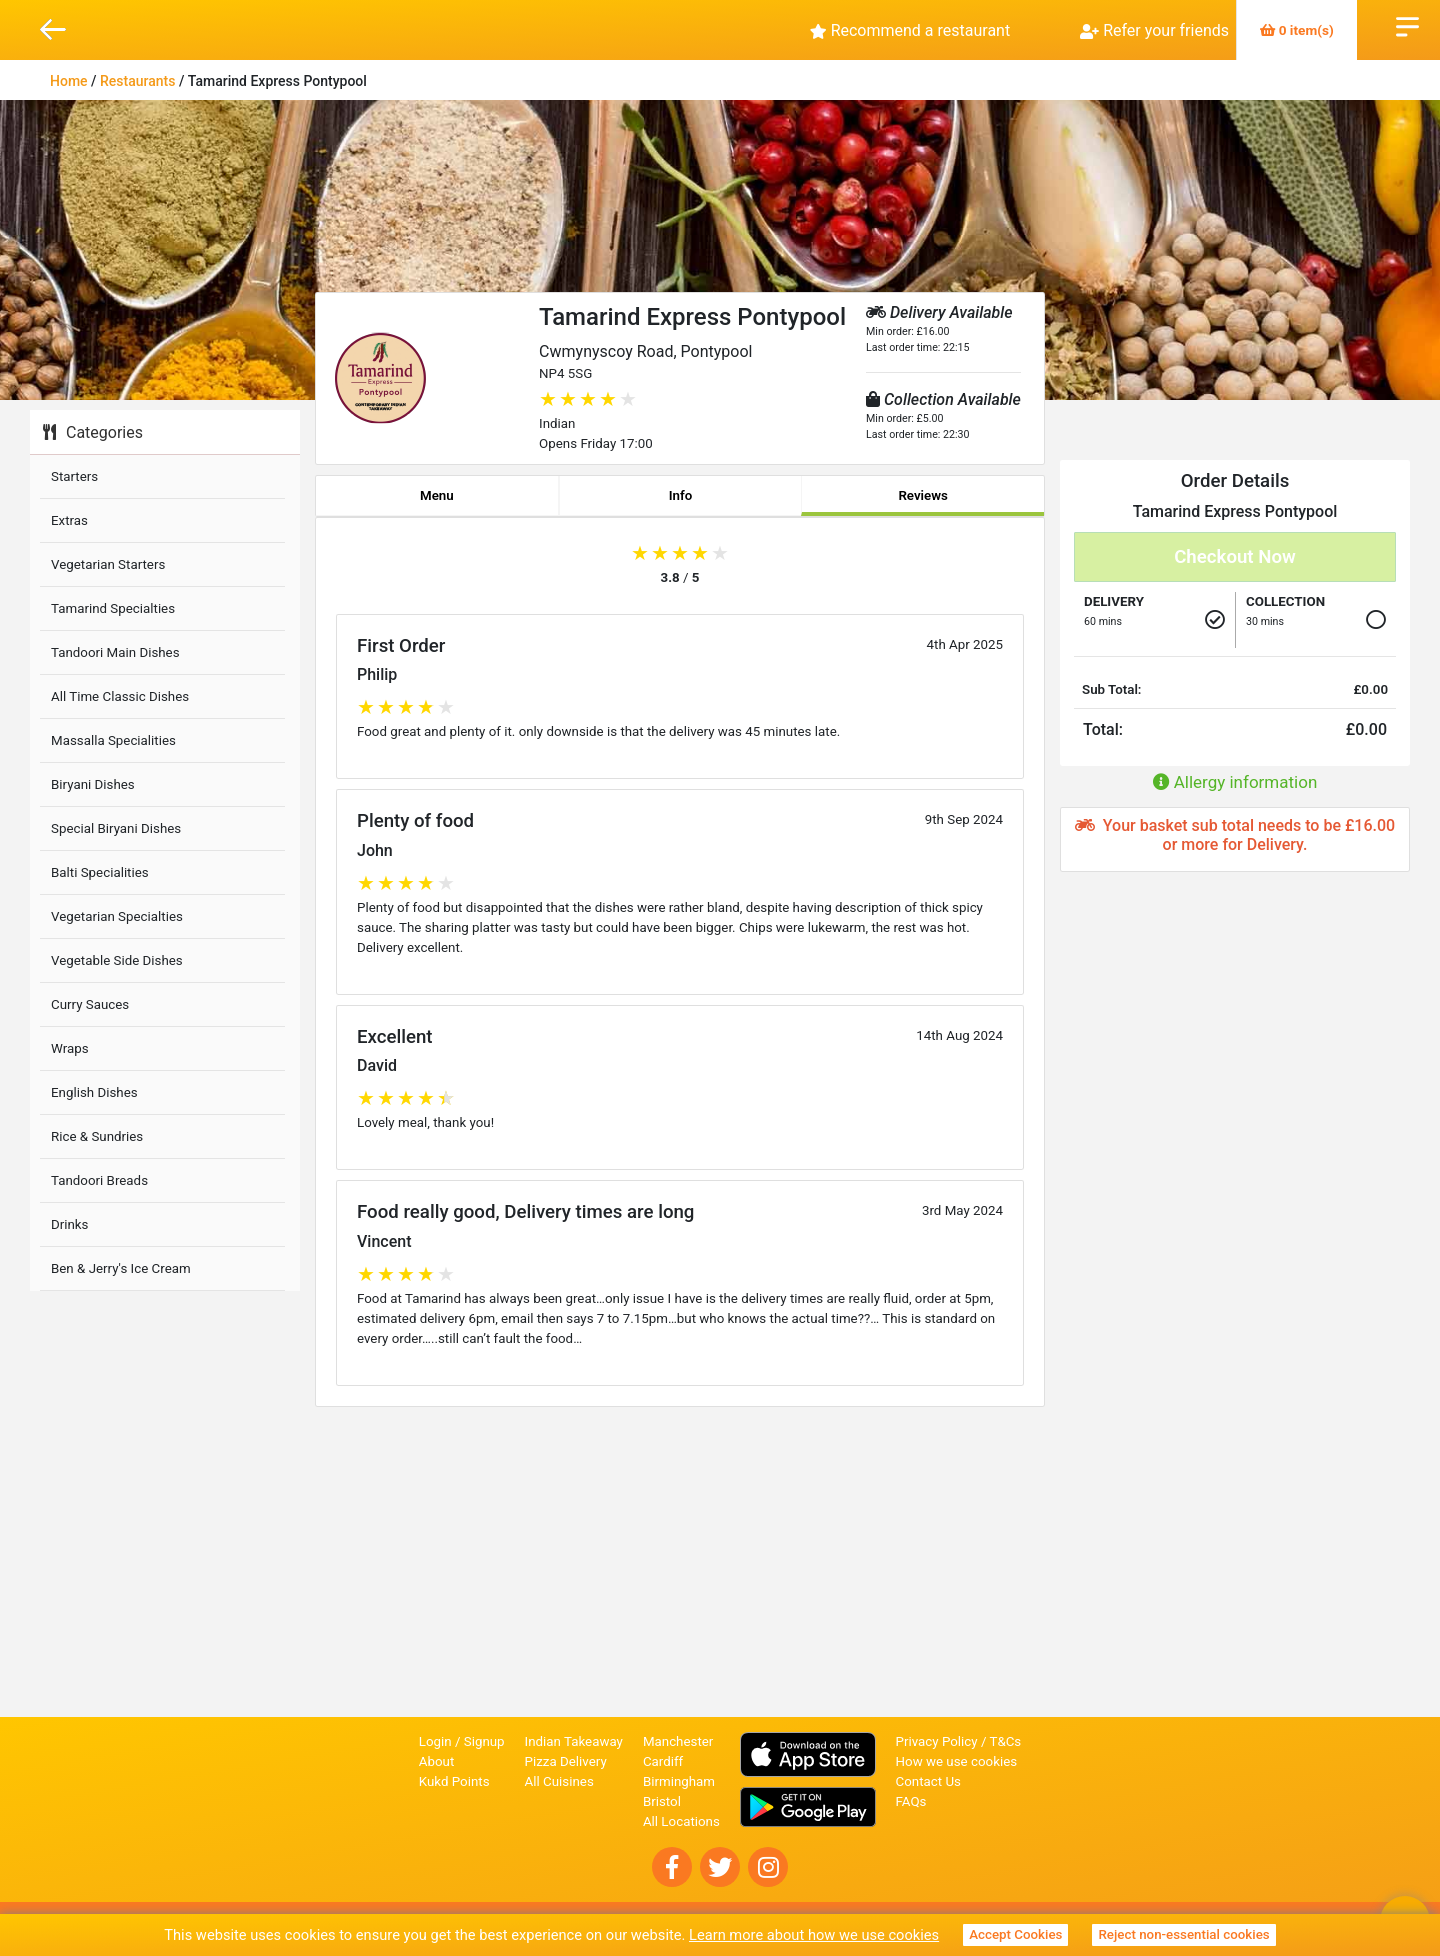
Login (435, 1741)
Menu (437, 495)
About (437, 1761)
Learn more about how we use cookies (814, 1935)
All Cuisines (559, 1781)
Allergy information (1235, 782)
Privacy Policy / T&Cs (959, 1741)
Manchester (678, 1741)
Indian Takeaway (574, 1741)
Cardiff (663, 1761)
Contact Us (928, 1781)
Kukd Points (454, 1781)
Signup (484, 1741)
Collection (1285, 601)
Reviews (923, 495)
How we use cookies (957, 1761)
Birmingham (679, 1781)
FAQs (911, 1801)
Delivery (1114, 601)
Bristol (662, 1801)
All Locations (681, 1821)
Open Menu (1407, 25)
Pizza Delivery (566, 1761)
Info (681, 495)
